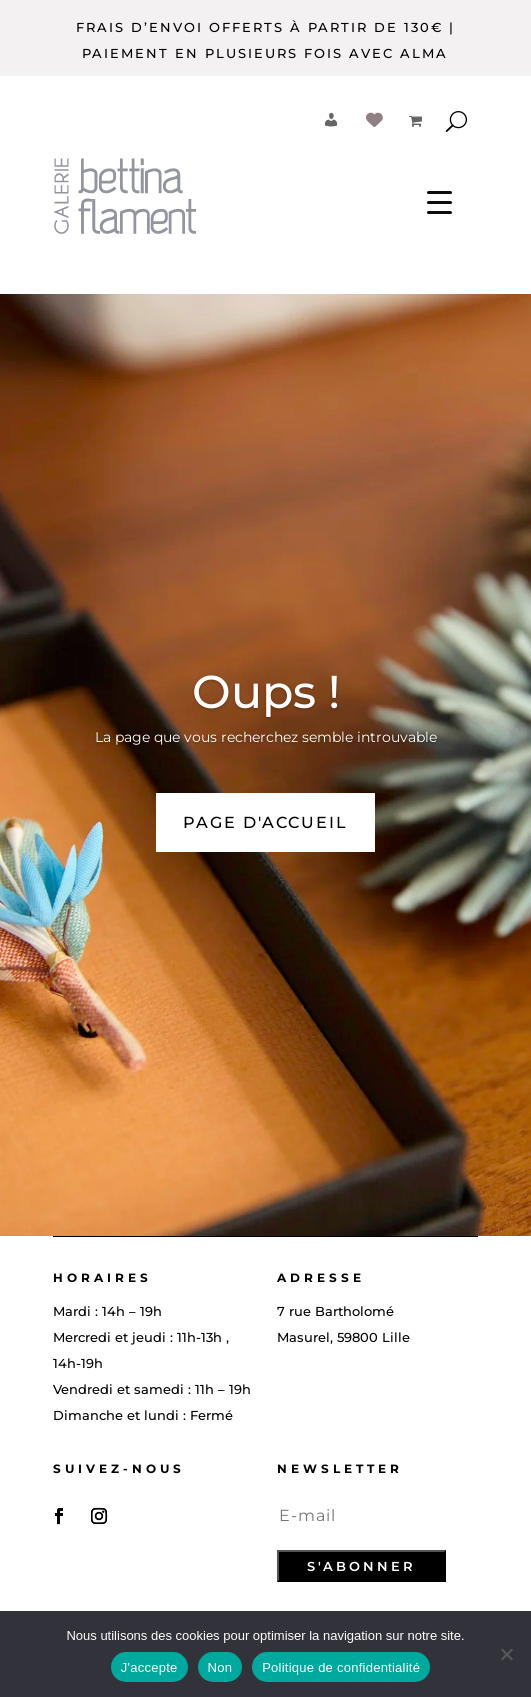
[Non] (506, 1654)
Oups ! (266, 691)
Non (220, 1667)
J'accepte (149, 1667)
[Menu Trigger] (439, 200)
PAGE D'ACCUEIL (265, 822)
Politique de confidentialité (341, 1667)
